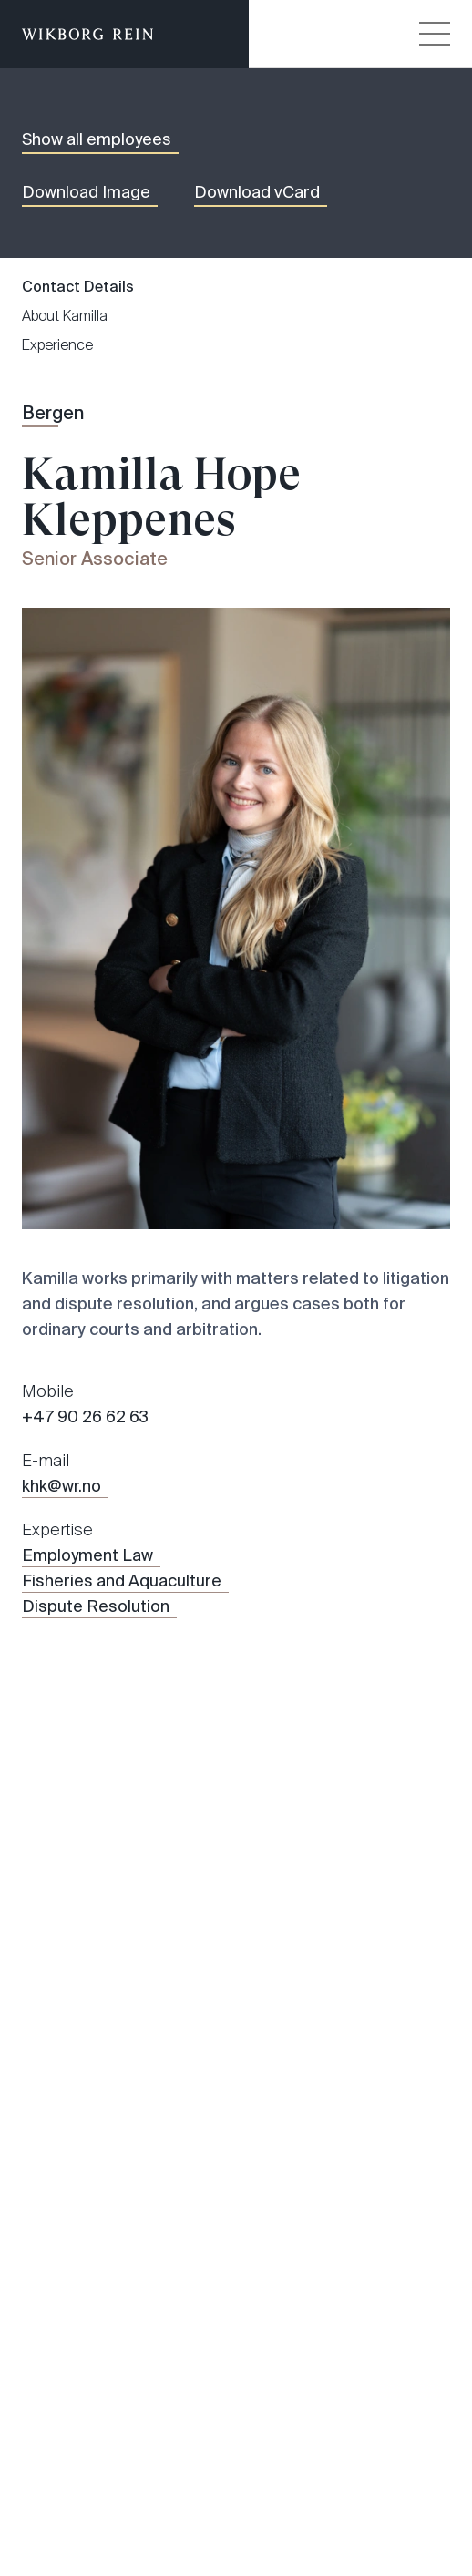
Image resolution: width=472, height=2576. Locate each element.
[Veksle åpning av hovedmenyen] (434, 33)
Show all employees (96, 139)
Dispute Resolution (95, 1606)
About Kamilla (65, 315)
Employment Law (87, 1555)
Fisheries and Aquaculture (121, 1581)
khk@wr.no (61, 1486)
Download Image (86, 192)
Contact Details (78, 286)
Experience (57, 344)
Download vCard (257, 192)
